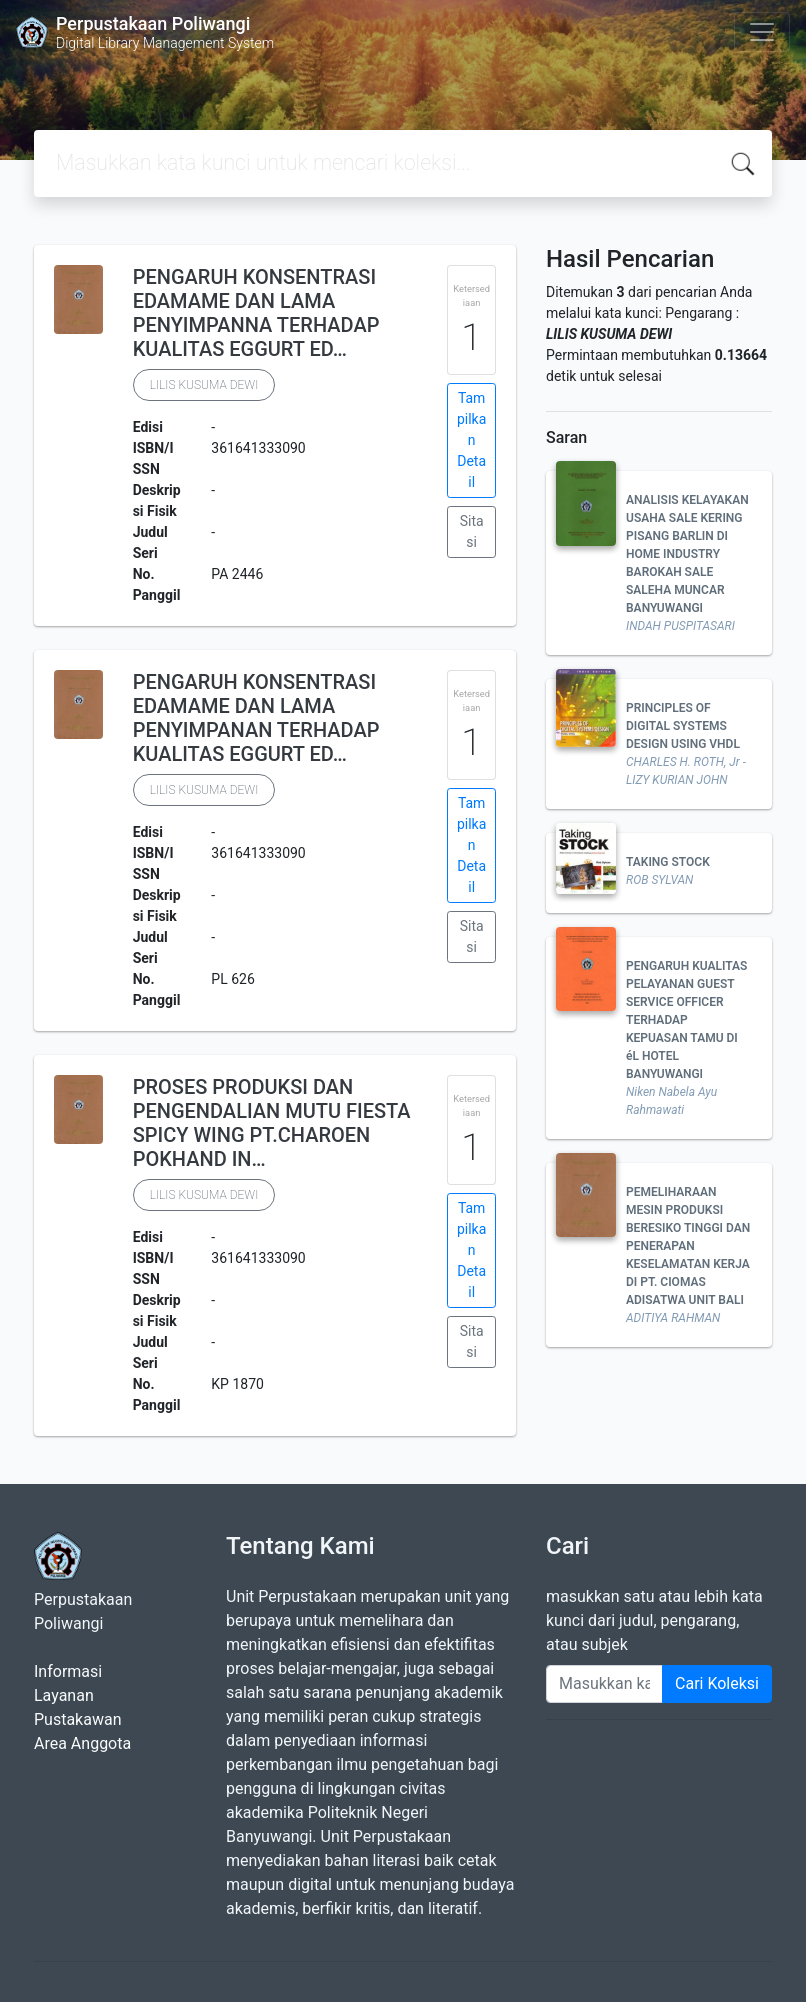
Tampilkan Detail (471, 440)
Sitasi (472, 531)
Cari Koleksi (717, 1683)
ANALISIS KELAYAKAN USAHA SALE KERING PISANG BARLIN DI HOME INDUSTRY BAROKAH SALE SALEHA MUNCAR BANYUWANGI (687, 554)
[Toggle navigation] (762, 32)
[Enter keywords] (604, 1684)
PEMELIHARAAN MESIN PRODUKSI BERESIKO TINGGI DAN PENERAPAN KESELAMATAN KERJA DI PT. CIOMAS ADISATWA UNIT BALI (688, 1246)
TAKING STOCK (668, 862)
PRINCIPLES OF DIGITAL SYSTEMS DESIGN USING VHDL (683, 726)
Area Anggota (82, 1743)
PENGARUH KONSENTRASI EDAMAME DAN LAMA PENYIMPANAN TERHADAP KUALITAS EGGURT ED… (256, 718)
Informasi (68, 1671)
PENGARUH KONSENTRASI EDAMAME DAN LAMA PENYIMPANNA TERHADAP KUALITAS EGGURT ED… (256, 313)
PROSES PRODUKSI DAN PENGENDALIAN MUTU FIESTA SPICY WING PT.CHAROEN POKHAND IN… (272, 1123)
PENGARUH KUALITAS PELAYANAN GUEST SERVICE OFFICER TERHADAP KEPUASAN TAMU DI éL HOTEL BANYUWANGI (686, 1020)
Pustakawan (77, 1719)
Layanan (64, 1695)
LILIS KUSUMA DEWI (204, 385)
